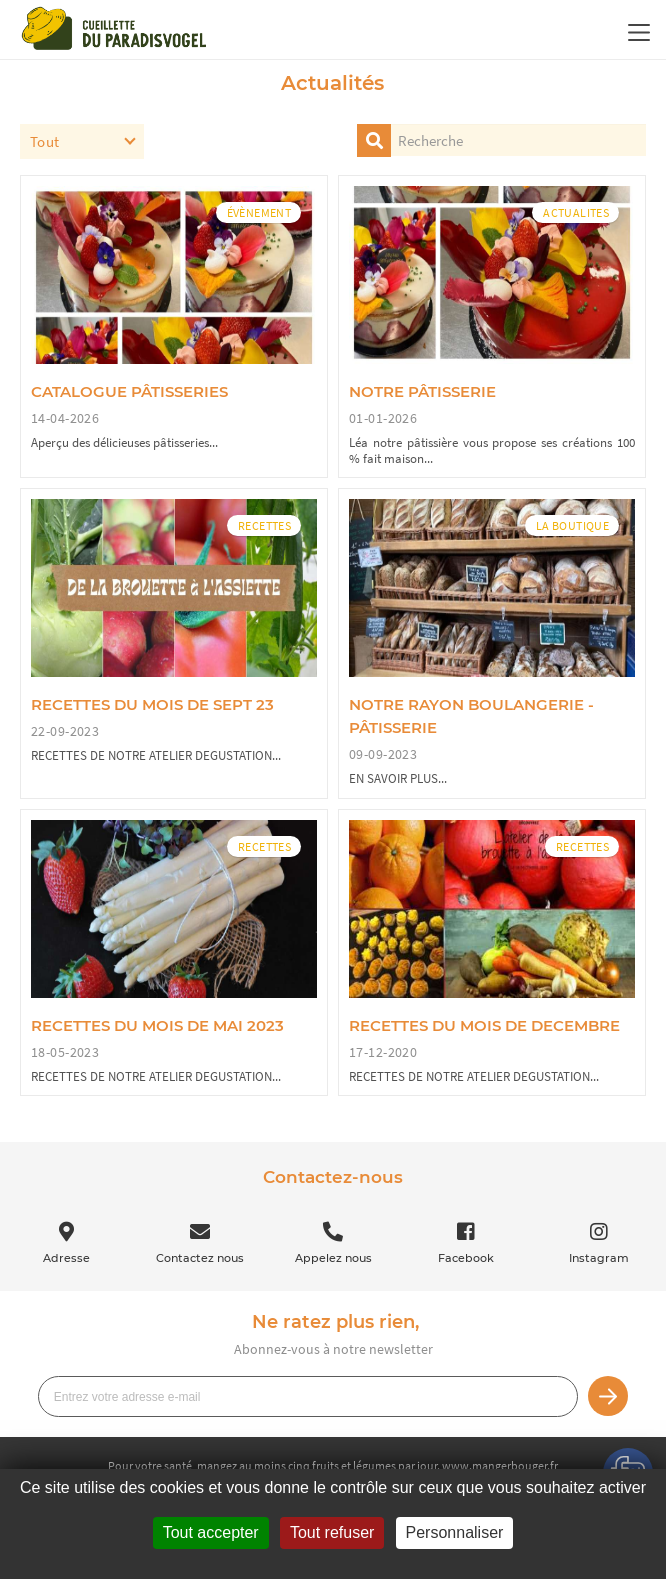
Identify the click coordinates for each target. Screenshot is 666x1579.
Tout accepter (211, 1532)
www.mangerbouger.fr (500, 1465)
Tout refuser (332, 1532)
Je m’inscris (608, 1396)
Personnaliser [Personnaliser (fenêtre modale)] (455, 1532)
